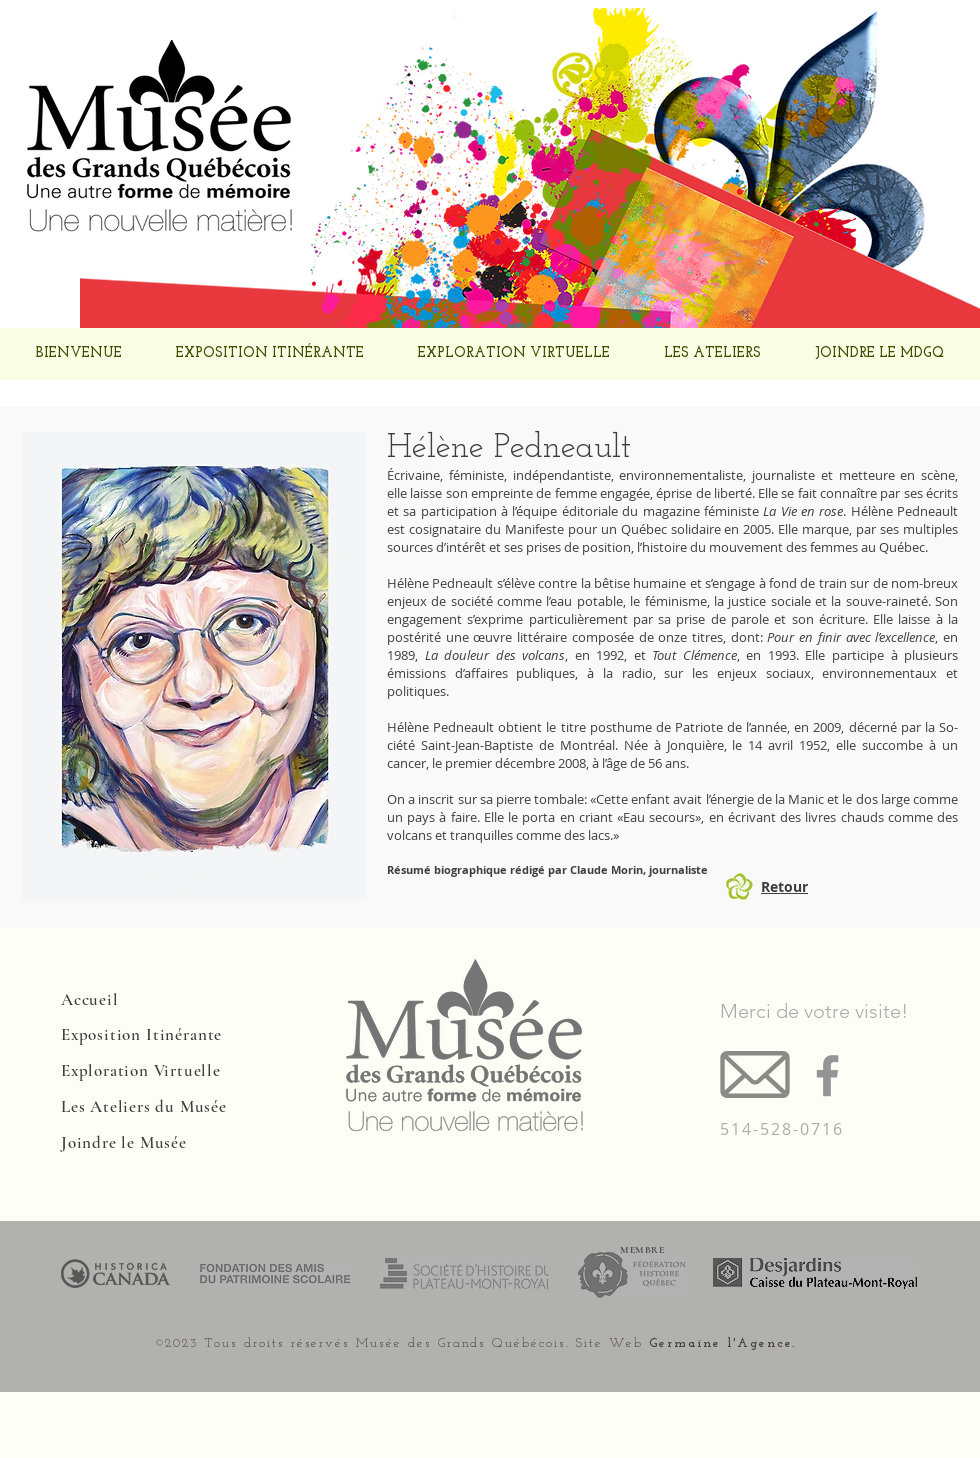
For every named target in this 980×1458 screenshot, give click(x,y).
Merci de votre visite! (814, 1011)
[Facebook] (827, 1075)
